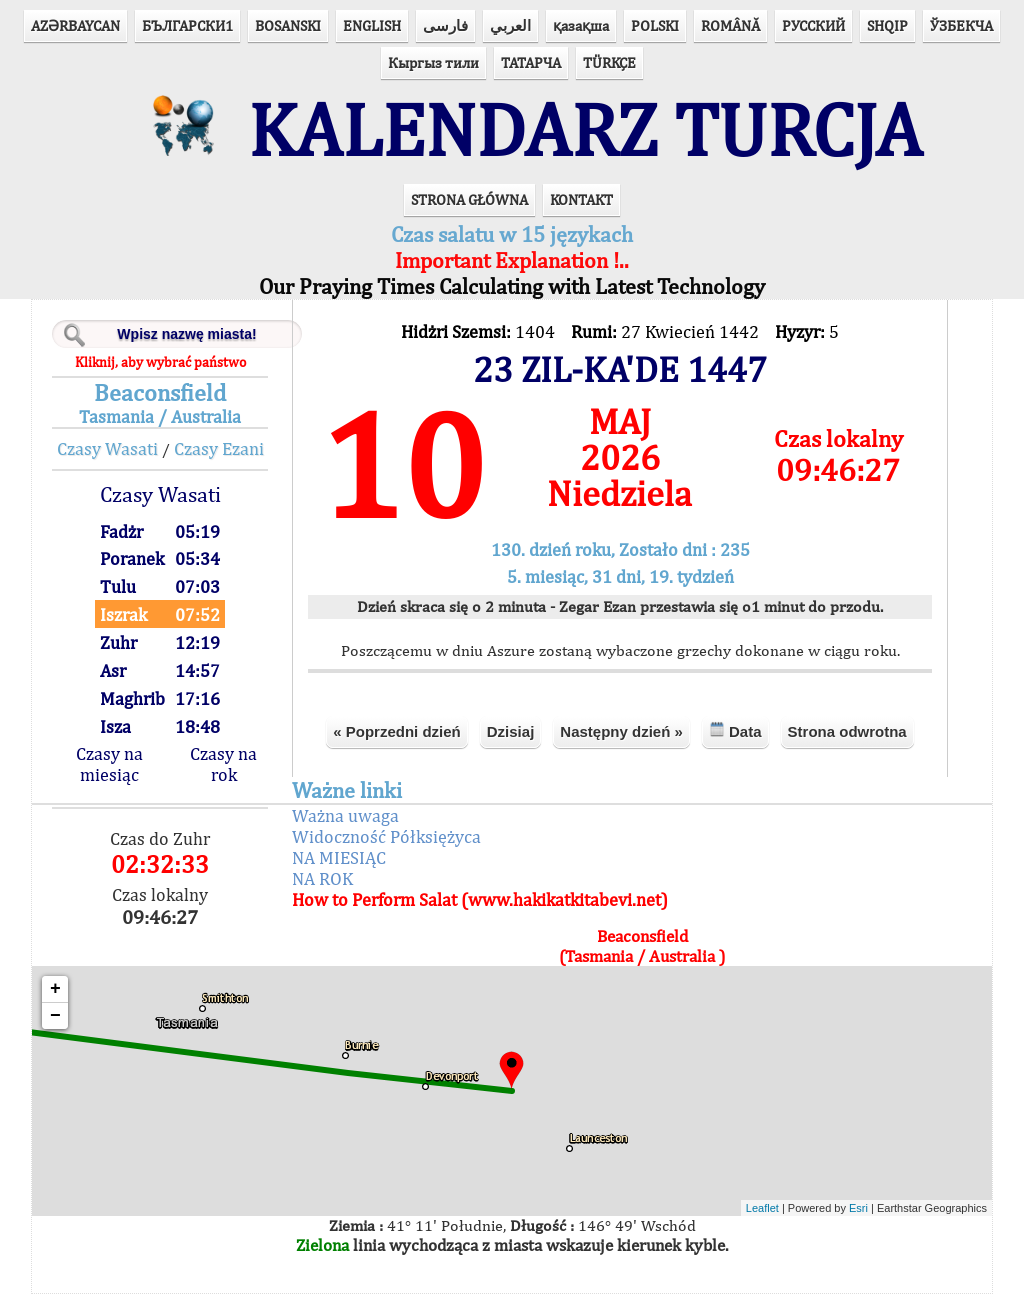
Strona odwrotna (847, 731)
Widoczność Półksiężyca (386, 836)
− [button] (55, 1016)
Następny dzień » (621, 731)
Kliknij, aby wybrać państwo (160, 362)
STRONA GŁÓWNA (469, 199)
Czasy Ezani (219, 448)
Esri (858, 1208)
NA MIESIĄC (339, 857)
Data (735, 730)
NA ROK (322, 878)
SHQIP (887, 25)
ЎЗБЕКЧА (961, 25)
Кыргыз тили (433, 62)
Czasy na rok (223, 764)
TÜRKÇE (609, 62)
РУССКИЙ (813, 25)
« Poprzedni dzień (397, 731)
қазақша (581, 25)
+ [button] (55, 989)
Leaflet (762, 1208)
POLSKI (655, 25)
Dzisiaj (511, 731)
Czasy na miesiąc (109, 764)
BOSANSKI (288, 25)
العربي (510, 25)
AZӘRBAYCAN (75, 25)
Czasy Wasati (107, 448)
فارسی (445, 25)
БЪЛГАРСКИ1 (187, 25)
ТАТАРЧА (531, 62)
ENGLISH (372, 25)
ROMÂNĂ (730, 25)
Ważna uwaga (345, 815)
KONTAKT (581, 199)
